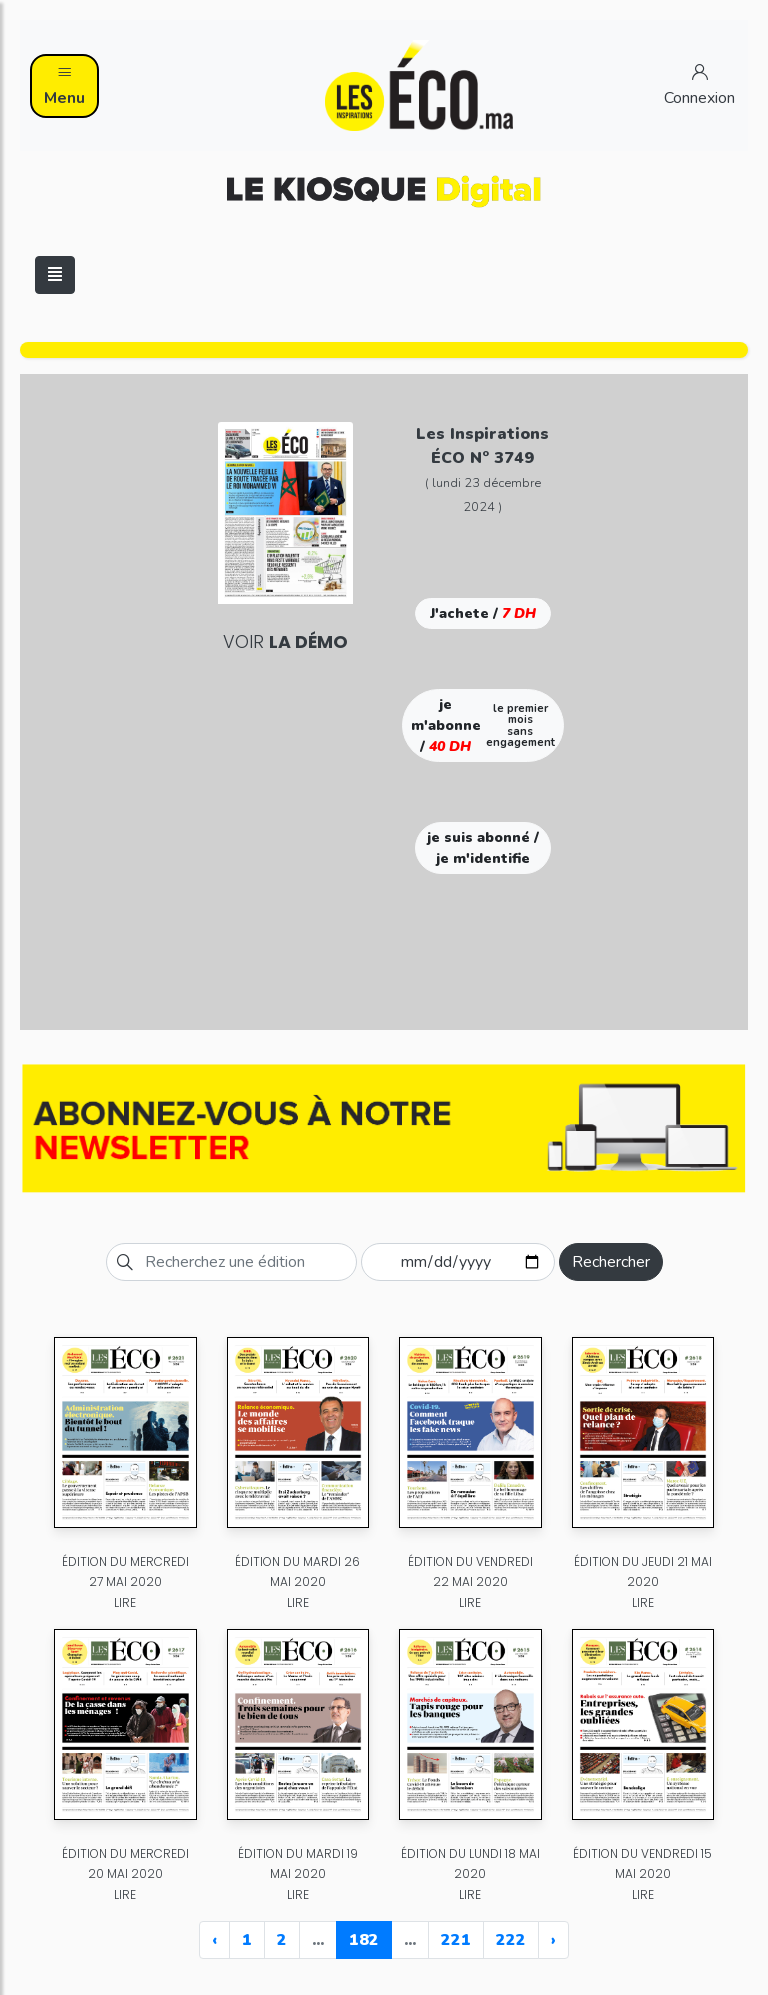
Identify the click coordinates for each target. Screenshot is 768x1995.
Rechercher (611, 1262)
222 (511, 1940)
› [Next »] (553, 1940)
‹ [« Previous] (214, 1940)
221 (456, 1940)
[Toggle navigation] (55, 275)
